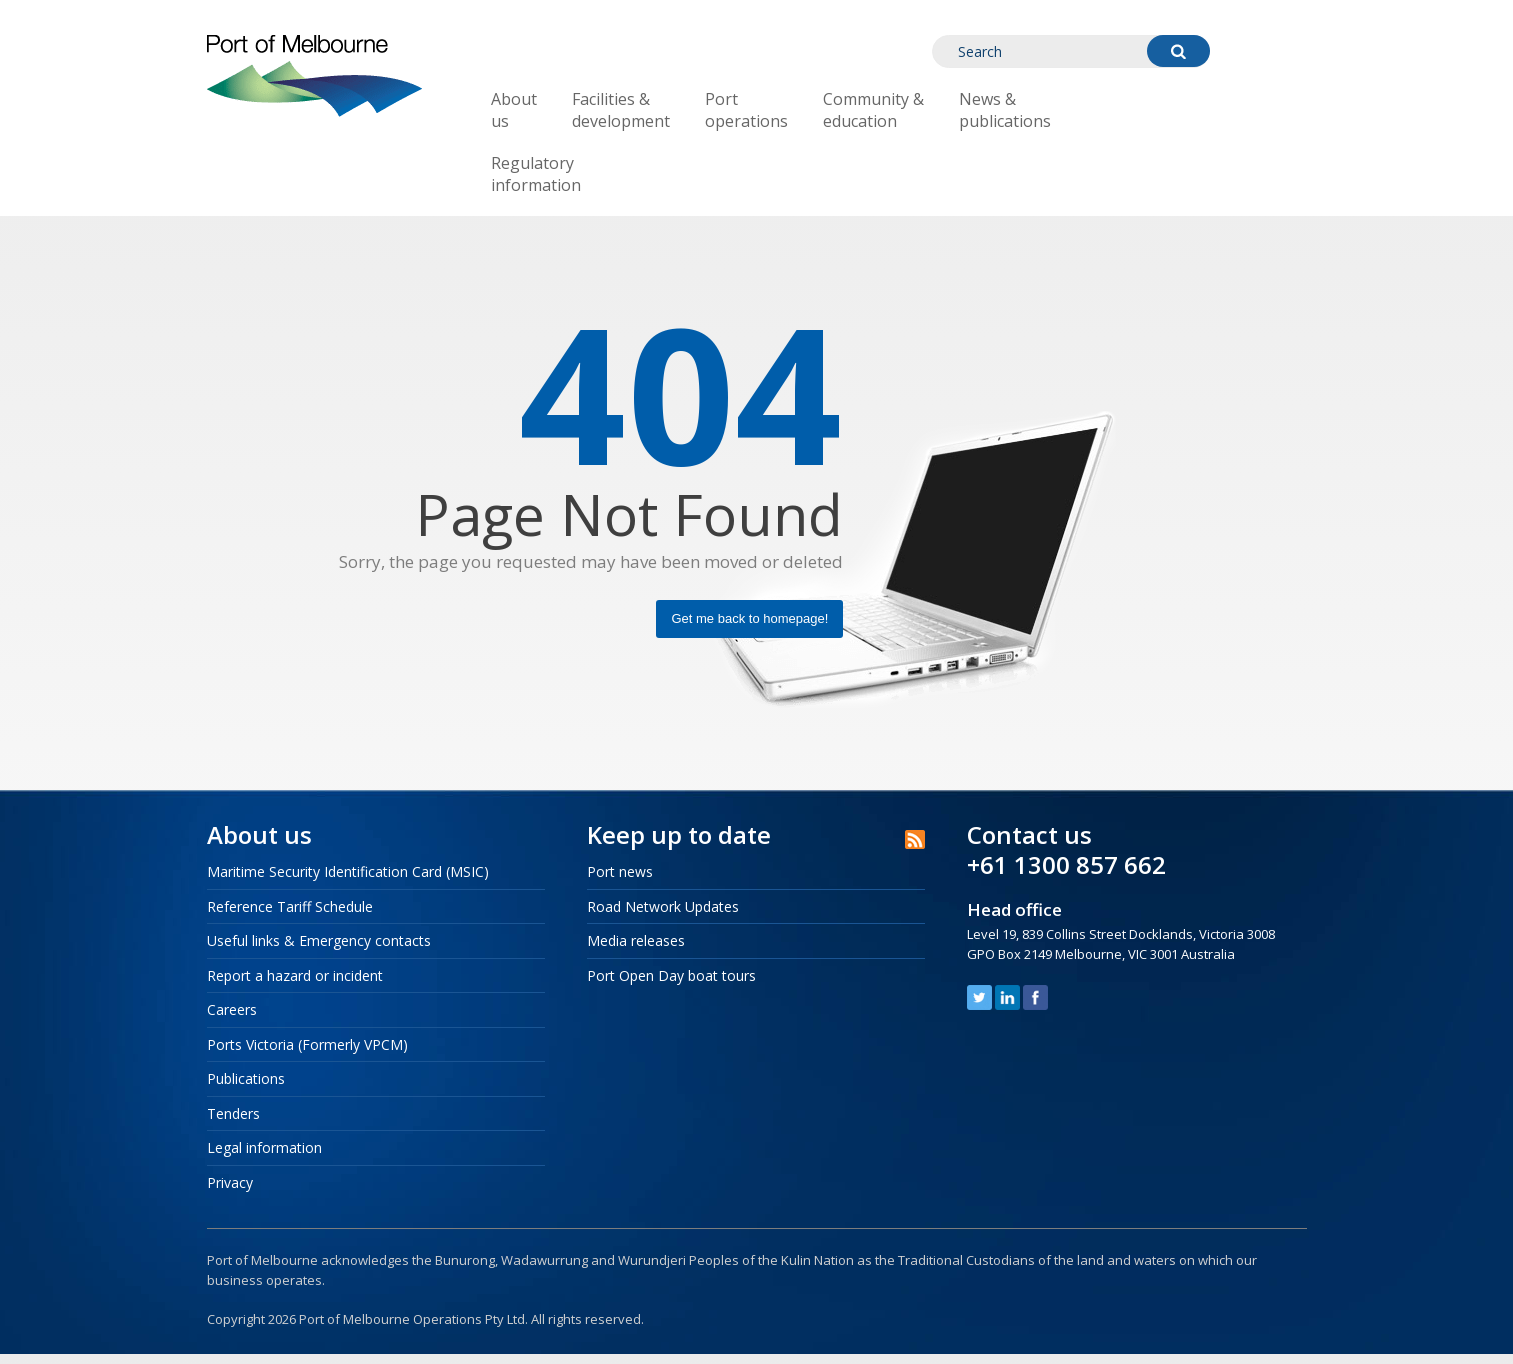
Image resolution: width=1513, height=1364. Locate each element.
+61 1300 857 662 (1066, 864)
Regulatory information (536, 174)
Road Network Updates (663, 906)
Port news (620, 871)
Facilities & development (621, 110)
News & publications (1005, 110)
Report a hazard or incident (295, 975)
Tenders (233, 1113)
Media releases (636, 940)
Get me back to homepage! (749, 618)
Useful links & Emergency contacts (319, 940)
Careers (232, 1009)
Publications (246, 1078)
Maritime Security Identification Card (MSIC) (348, 871)
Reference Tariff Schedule (290, 906)
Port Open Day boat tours (671, 975)
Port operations (746, 110)
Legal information (264, 1147)
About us (514, 110)
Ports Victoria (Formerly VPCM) (307, 1044)
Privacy (230, 1182)
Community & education (873, 110)
